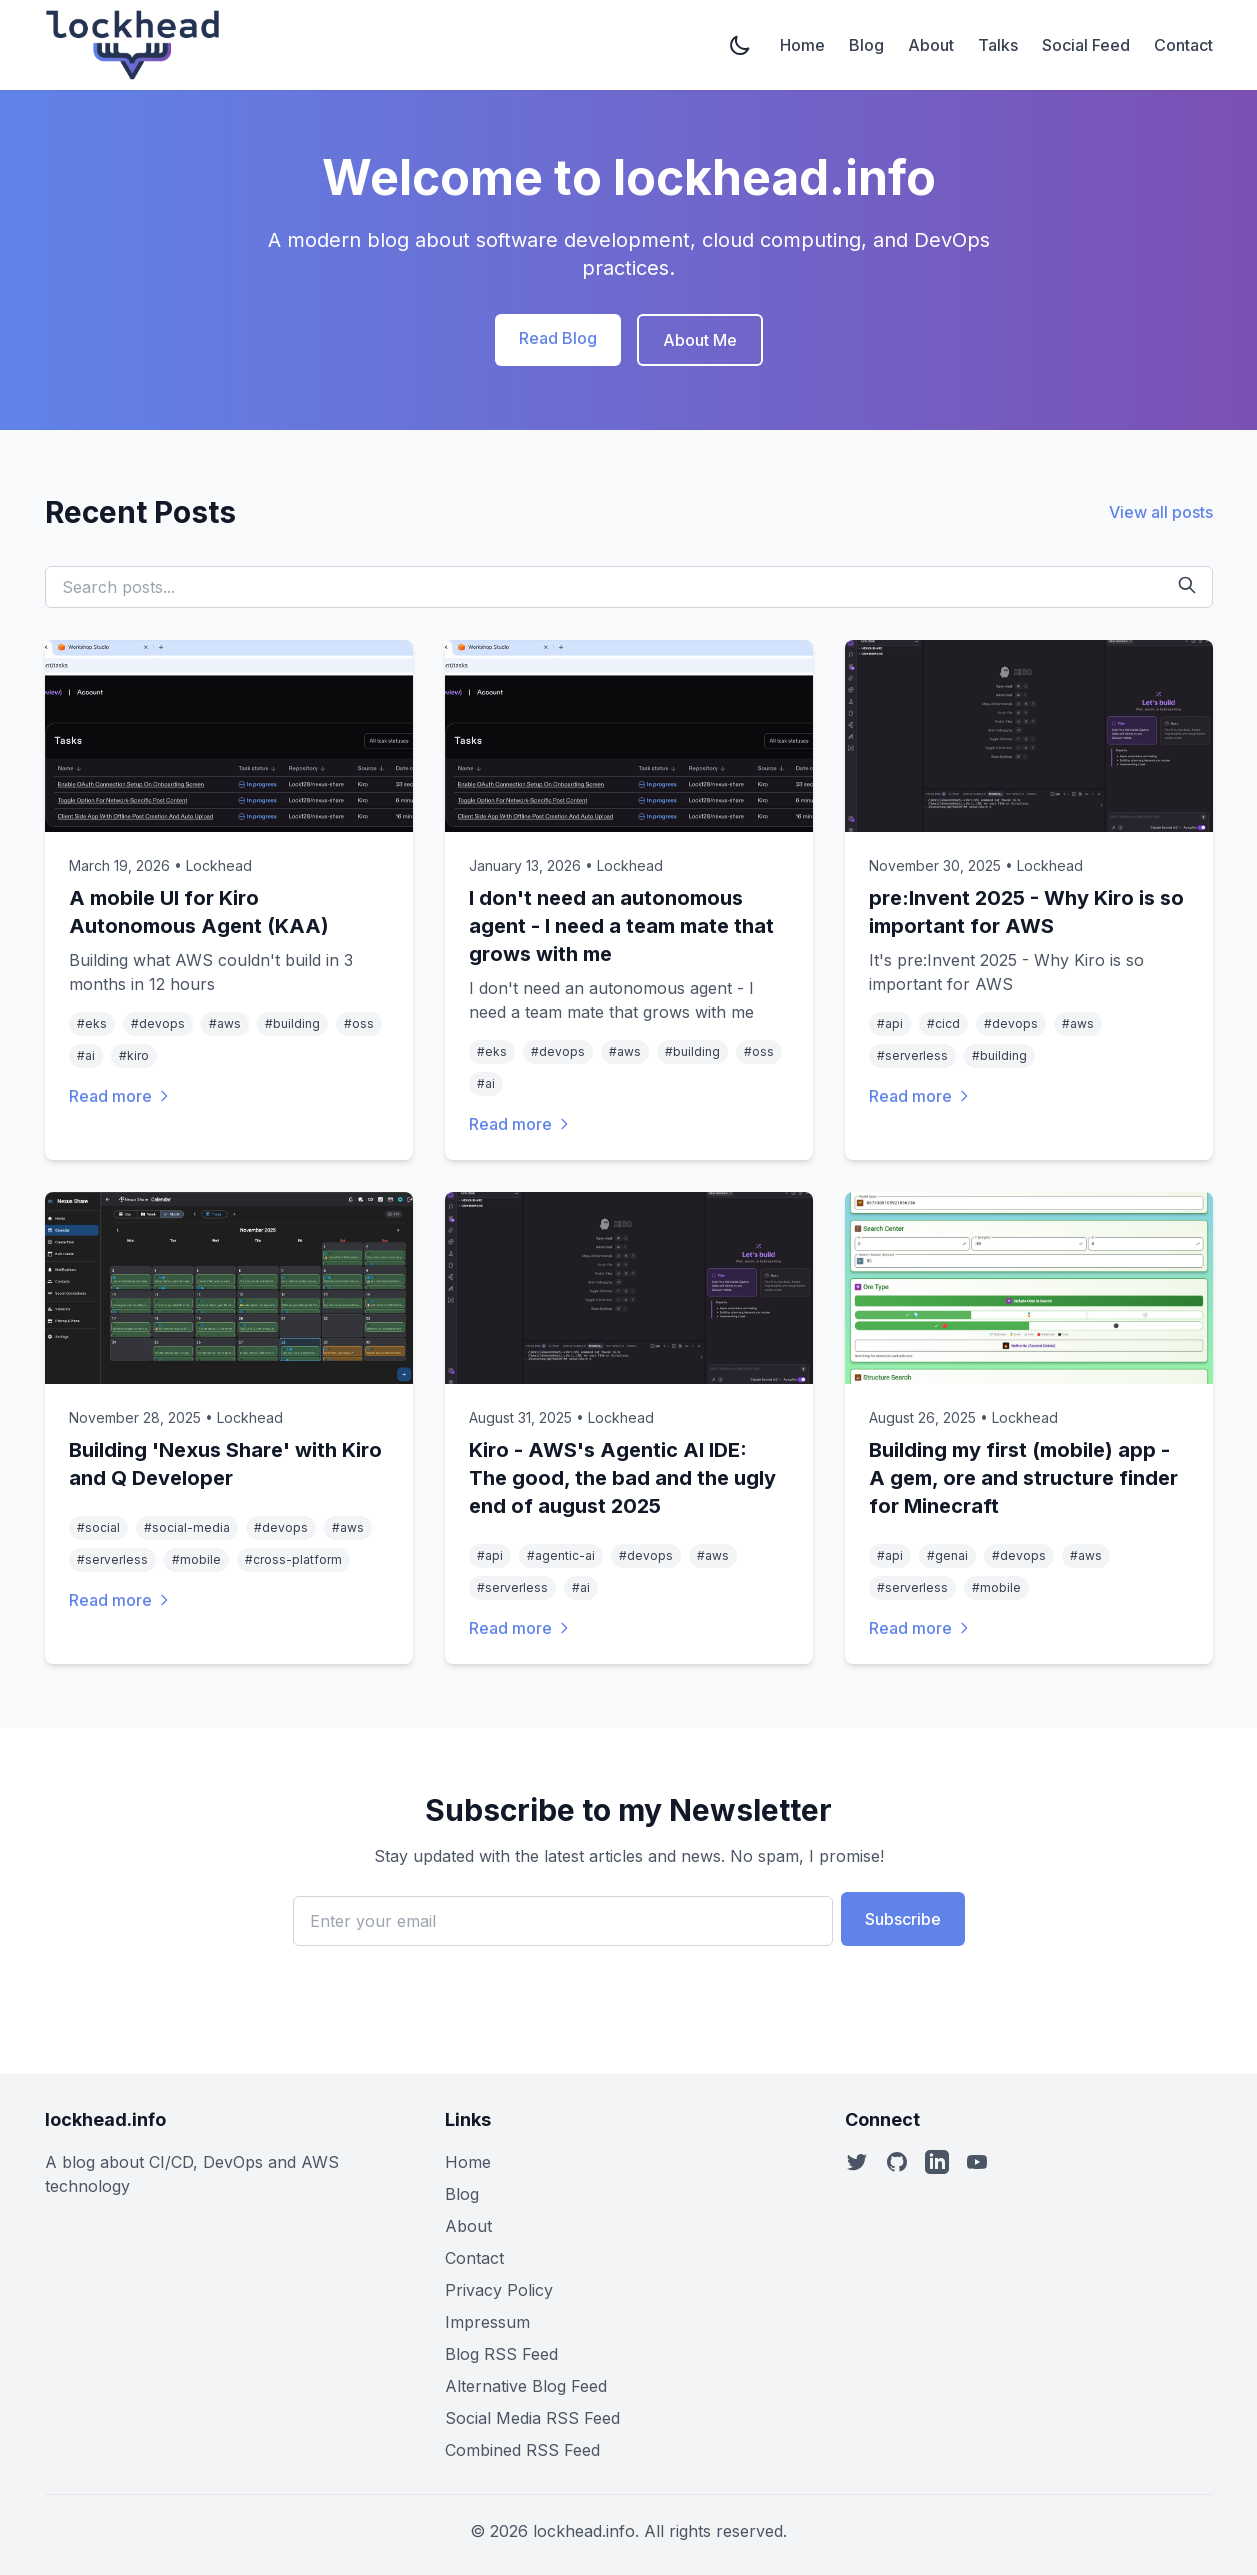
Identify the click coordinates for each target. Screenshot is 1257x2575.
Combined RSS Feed (522, 2450)
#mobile (196, 1559)
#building (292, 1023)
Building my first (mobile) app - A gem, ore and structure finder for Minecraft (1023, 1478)
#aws (225, 1023)
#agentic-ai (561, 1555)
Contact (1183, 45)
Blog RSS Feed (501, 2354)
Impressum (487, 2322)
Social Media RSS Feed (532, 2418)
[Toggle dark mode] (742, 45)
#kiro (134, 1055)
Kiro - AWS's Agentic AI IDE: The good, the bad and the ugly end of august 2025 (622, 1478)
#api (890, 1023)
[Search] (1187, 585)
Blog (866, 45)
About (931, 45)
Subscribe (903, 1919)
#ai (86, 1055)
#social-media (187, 1527)
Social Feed (1086, 45)
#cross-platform (293, 1559)
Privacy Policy (499, 2290)
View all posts (1161, 512)
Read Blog (558, 338)
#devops (158, 1023)
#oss (359, 1023)
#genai (947, 1555)
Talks (998, 45)
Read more (120, 1096)
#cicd (943, 1023)
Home (802, 45)
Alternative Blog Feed (526, 2386)
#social (98, 1527)
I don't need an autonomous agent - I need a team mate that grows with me (621, 926)
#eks (92, 1023)
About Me (700, 340)
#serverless (912, 1055)
